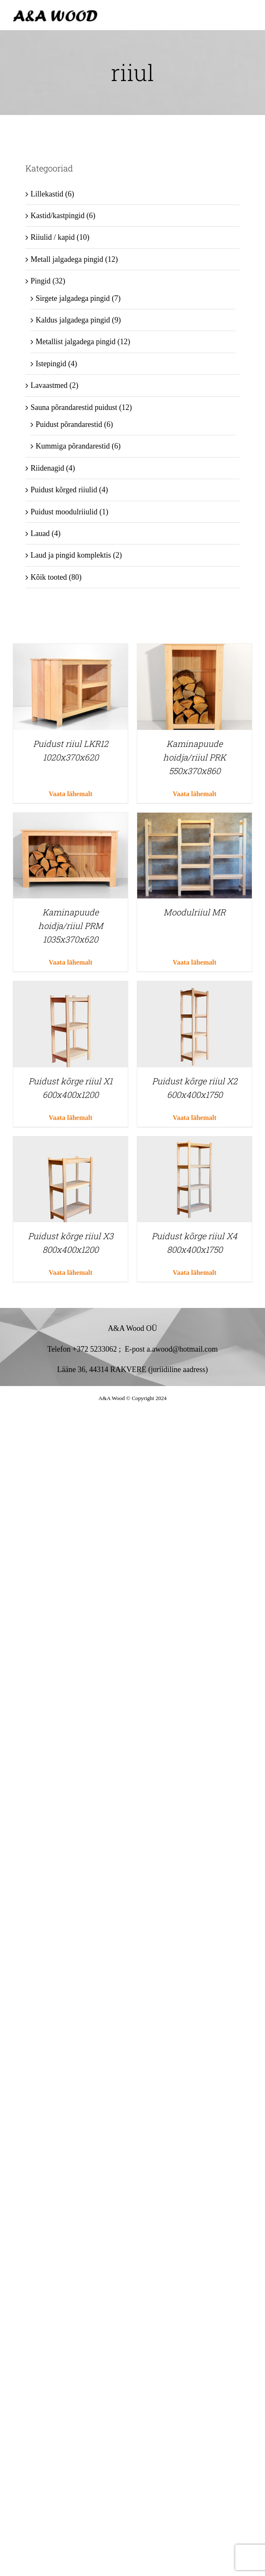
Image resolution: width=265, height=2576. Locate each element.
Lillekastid (47, 194)
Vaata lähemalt (71, 793)
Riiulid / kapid (53, 237)
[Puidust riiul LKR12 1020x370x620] (70, 650)
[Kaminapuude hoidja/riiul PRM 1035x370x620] (70, 819)
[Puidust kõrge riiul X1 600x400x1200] (70, 987)
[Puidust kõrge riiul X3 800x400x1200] (70, 1143)
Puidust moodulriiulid (64, 512)
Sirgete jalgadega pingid (73, 298)
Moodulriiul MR (195, 912)
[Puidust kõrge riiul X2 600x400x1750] (194, 987)
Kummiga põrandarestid (73, 446)
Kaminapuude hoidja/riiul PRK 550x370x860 (194, 757)
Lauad (40, 533)
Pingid (41, 281)
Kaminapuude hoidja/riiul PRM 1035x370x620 (70, 925)
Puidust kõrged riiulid (64, 489)
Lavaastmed (49, 385)
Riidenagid (47, 468)
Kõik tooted (49, 577)
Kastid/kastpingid (58, 215)
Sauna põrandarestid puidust (74, 407)
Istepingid (51, 363)
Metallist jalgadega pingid (76, 341)
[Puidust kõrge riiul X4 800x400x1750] (194, 1143)
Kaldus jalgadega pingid (73, 320)
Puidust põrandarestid (69, 424)
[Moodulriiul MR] (194, 819)
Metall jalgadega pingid (67, 259)
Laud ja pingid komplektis (71, 555)
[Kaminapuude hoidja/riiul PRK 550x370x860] (194, 650)
